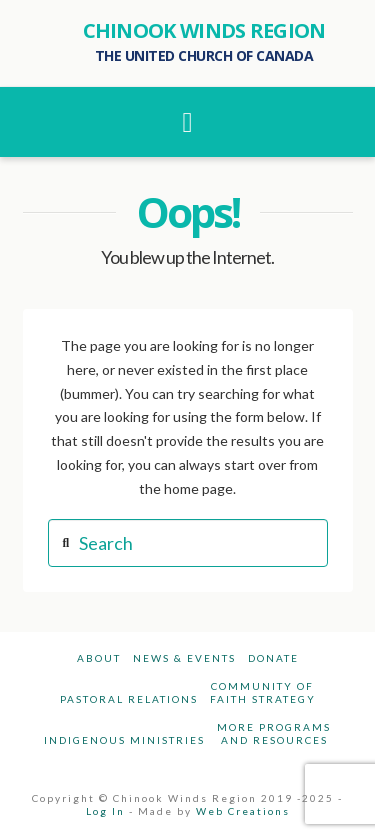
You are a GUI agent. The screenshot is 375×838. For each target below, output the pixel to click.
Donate (273, 658)
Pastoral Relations (129, 699)
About (99, 658)
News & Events (184, 658)
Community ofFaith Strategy (263, 692)
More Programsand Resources (274, 733)
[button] (188, 122)
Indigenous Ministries (124, 740)
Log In (105, 811)
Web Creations (243, 811)
